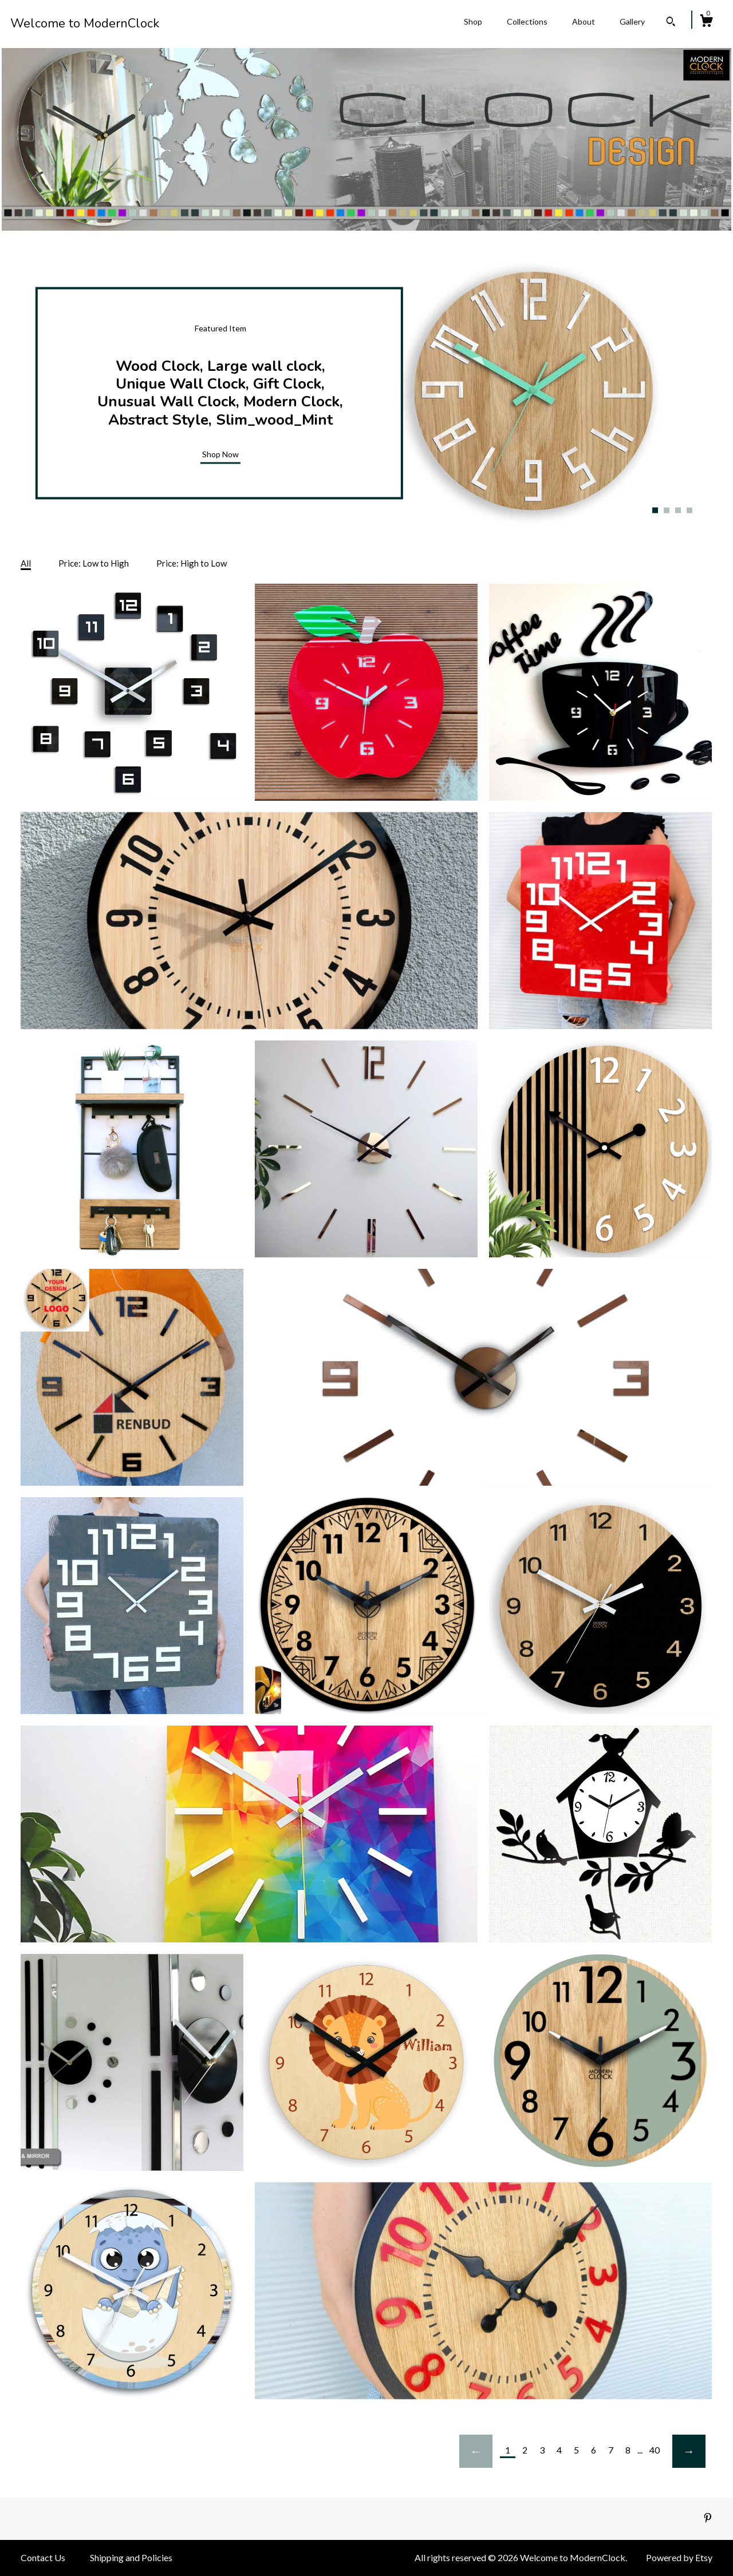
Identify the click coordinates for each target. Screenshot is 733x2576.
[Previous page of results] (475, 2451)
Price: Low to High (93, 563)
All (26, 563)
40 (654, 2449)
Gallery (632, 21)
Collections (527, 21)
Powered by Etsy (679, 2557)
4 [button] (689, 510)
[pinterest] (707, 2517)
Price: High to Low (191, 563)
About (583, 21)
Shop (473, 21)
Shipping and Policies (131, 2557)
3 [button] (678, 510)
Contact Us (43, 2557)
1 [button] (655, 510)
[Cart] (706, 22)
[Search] (671, 23)
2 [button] (666, 510)
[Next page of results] (689, 2451)
